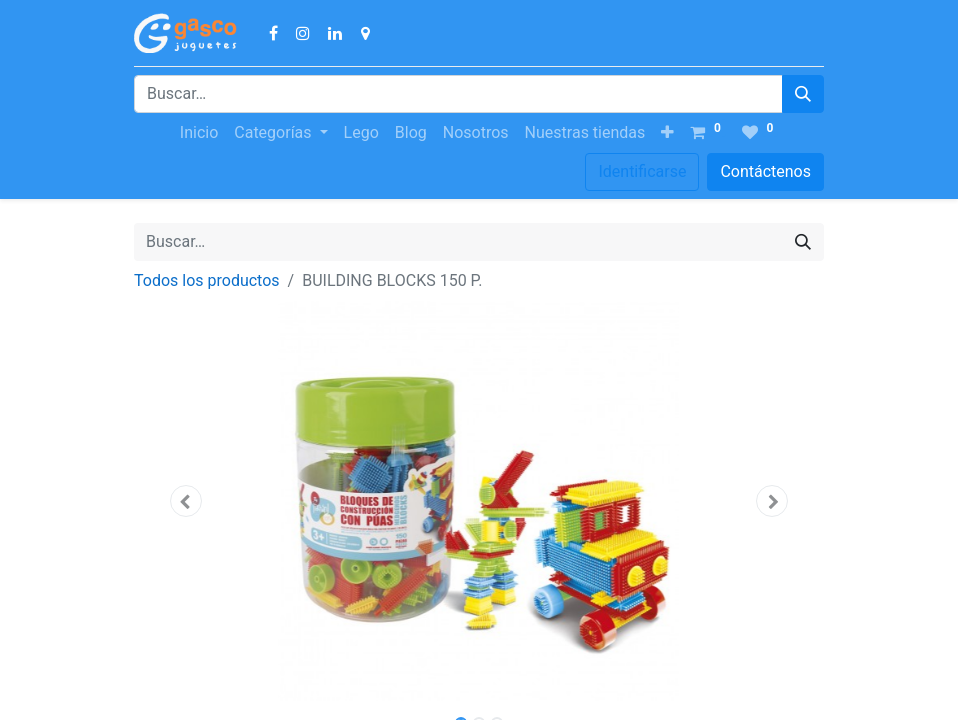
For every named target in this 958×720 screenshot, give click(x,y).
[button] (667, 133)
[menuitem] (199, 133)
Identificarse (642, 171)
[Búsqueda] (803, 94)
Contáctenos (765, 171)
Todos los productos (207, 280)
